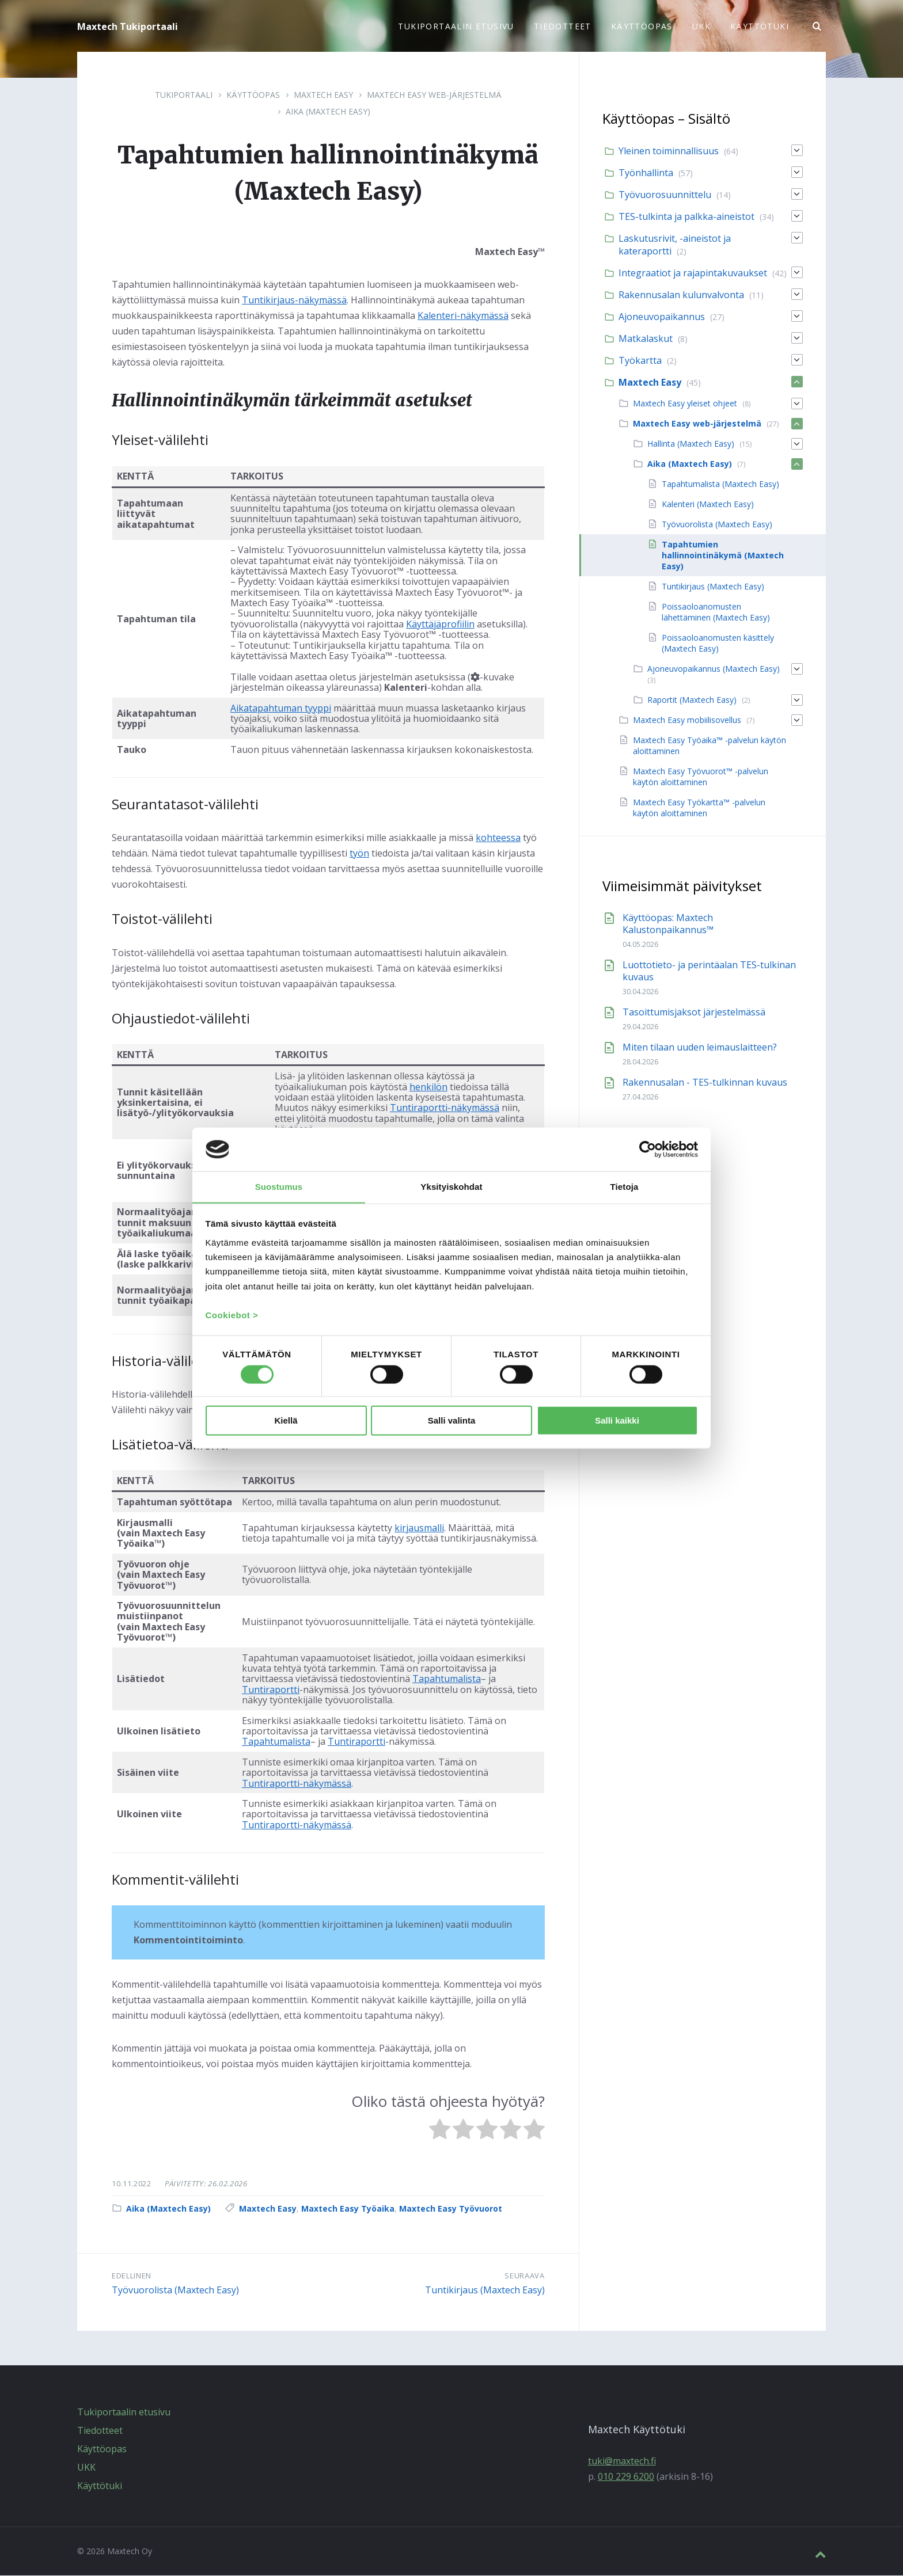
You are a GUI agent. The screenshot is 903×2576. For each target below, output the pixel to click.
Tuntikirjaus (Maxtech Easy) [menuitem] (713, 586)
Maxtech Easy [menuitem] (650, 382)
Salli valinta (452, 1421)
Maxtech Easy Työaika (347, 2209)
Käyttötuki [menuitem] (759, 26)
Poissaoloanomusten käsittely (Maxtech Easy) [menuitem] (718, 644)
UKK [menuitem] (701, 26)
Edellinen (131, 2276)
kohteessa (498, 838)
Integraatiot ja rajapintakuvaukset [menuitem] (693, 273)
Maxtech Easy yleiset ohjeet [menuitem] (685, 403)
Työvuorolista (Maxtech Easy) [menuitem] (717, 524)
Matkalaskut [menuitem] (646, 339)
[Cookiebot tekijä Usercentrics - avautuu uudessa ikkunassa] (647, 1149)
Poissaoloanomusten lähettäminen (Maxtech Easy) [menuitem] (716, 612)
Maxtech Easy (323, 95)
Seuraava (524, 2276)
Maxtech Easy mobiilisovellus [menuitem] (687, 720)
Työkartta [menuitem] (640, 361)
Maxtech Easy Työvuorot (450, 2209)
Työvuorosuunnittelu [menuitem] (665, 195)
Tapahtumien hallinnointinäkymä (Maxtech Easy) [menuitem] (723, 555)
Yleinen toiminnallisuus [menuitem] (669, 151)
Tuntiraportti (270, 1690)
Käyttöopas (253, 95)
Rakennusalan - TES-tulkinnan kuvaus (705, 1082)
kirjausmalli (419, 1528)
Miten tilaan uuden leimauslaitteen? (700, 1047)
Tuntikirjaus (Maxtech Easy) (485, 2290)
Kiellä (285, 1421)
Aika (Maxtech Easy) (328, 111)
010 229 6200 (626, 2477)
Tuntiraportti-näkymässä (444, 1108)
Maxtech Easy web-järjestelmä (434, 95)
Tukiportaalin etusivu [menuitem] (456, 26)
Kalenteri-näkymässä (463, 316)
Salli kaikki (617, 1421)
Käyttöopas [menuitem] (642, 26)
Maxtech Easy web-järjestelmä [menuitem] (697, 423)
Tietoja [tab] (624, 1186)
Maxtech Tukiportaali (127, 26)
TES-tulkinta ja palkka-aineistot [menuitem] (686, 217)
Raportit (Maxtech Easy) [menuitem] (692, 700)
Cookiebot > (232, 1316)
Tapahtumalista (446, 1679)
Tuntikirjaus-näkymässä (294, 300)
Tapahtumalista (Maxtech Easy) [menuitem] (720, 484)
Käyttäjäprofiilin (440, 624)
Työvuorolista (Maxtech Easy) (175, 2290)
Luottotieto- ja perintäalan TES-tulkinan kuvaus (709, 971)
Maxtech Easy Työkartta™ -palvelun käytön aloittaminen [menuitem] (699, 808)
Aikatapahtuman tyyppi (280, 708)
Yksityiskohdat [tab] (451, 1186)
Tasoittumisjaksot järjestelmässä (694, 1012)
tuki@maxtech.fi (622, 2461)
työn (359, 853)
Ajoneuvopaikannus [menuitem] (662, 317)
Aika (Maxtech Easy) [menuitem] (689, 464)
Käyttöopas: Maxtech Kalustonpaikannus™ (668, 924)
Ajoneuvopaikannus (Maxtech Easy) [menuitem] (713, 669)
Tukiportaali (184, 95)
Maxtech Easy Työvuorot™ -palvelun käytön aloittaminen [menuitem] (700, 777)
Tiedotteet (100, 2431)
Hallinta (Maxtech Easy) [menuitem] (690, 444)
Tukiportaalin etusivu (123, 2412)
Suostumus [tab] (279, 1186)
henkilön (428, 1087)
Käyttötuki (99, 2486)
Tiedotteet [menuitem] (562, 26)
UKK (86, 2467)
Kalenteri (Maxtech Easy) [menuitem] (708, 504)
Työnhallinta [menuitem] (646, 173)
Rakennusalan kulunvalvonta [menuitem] (681, 295)
